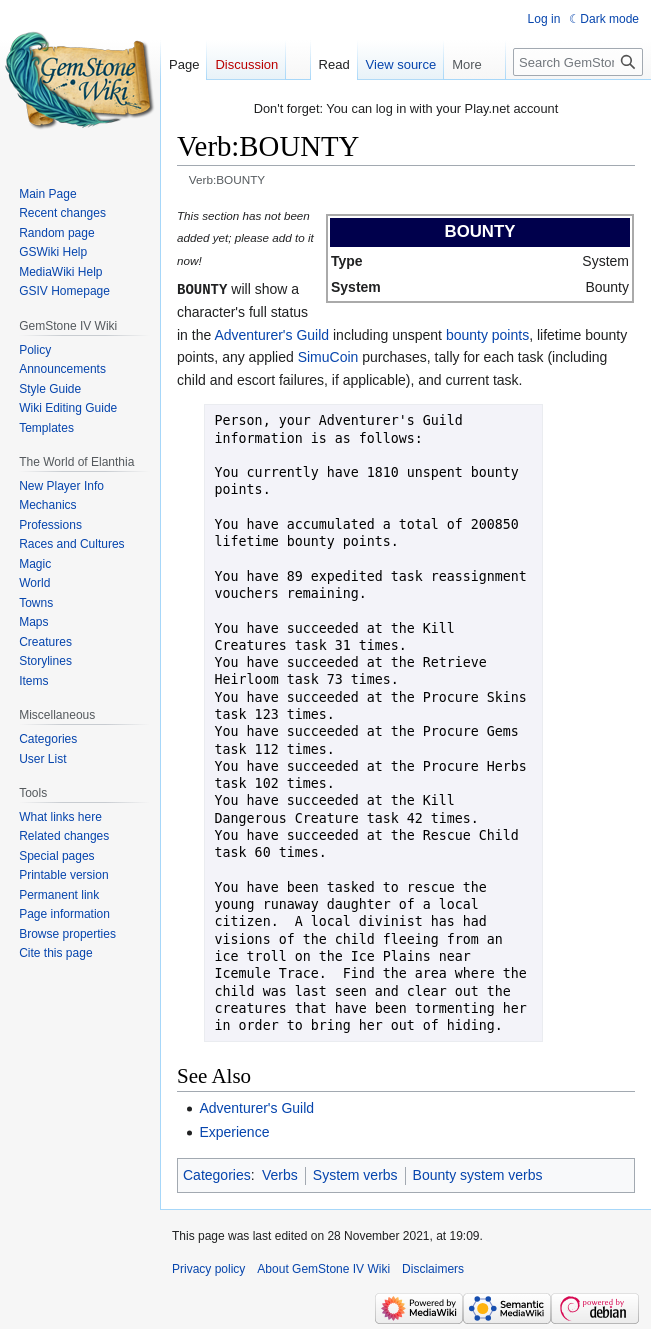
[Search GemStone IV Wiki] (578, 62)
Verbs (280, 1174)
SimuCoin (328, 356)
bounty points (487, 334)
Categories (217, 1174)
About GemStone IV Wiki (323, 1268)
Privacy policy (208, 1268)
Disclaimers (433, 1268)
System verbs (355, 1174)
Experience (234, 1131)
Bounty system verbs (478, 1174)
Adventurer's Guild (271, 334)
